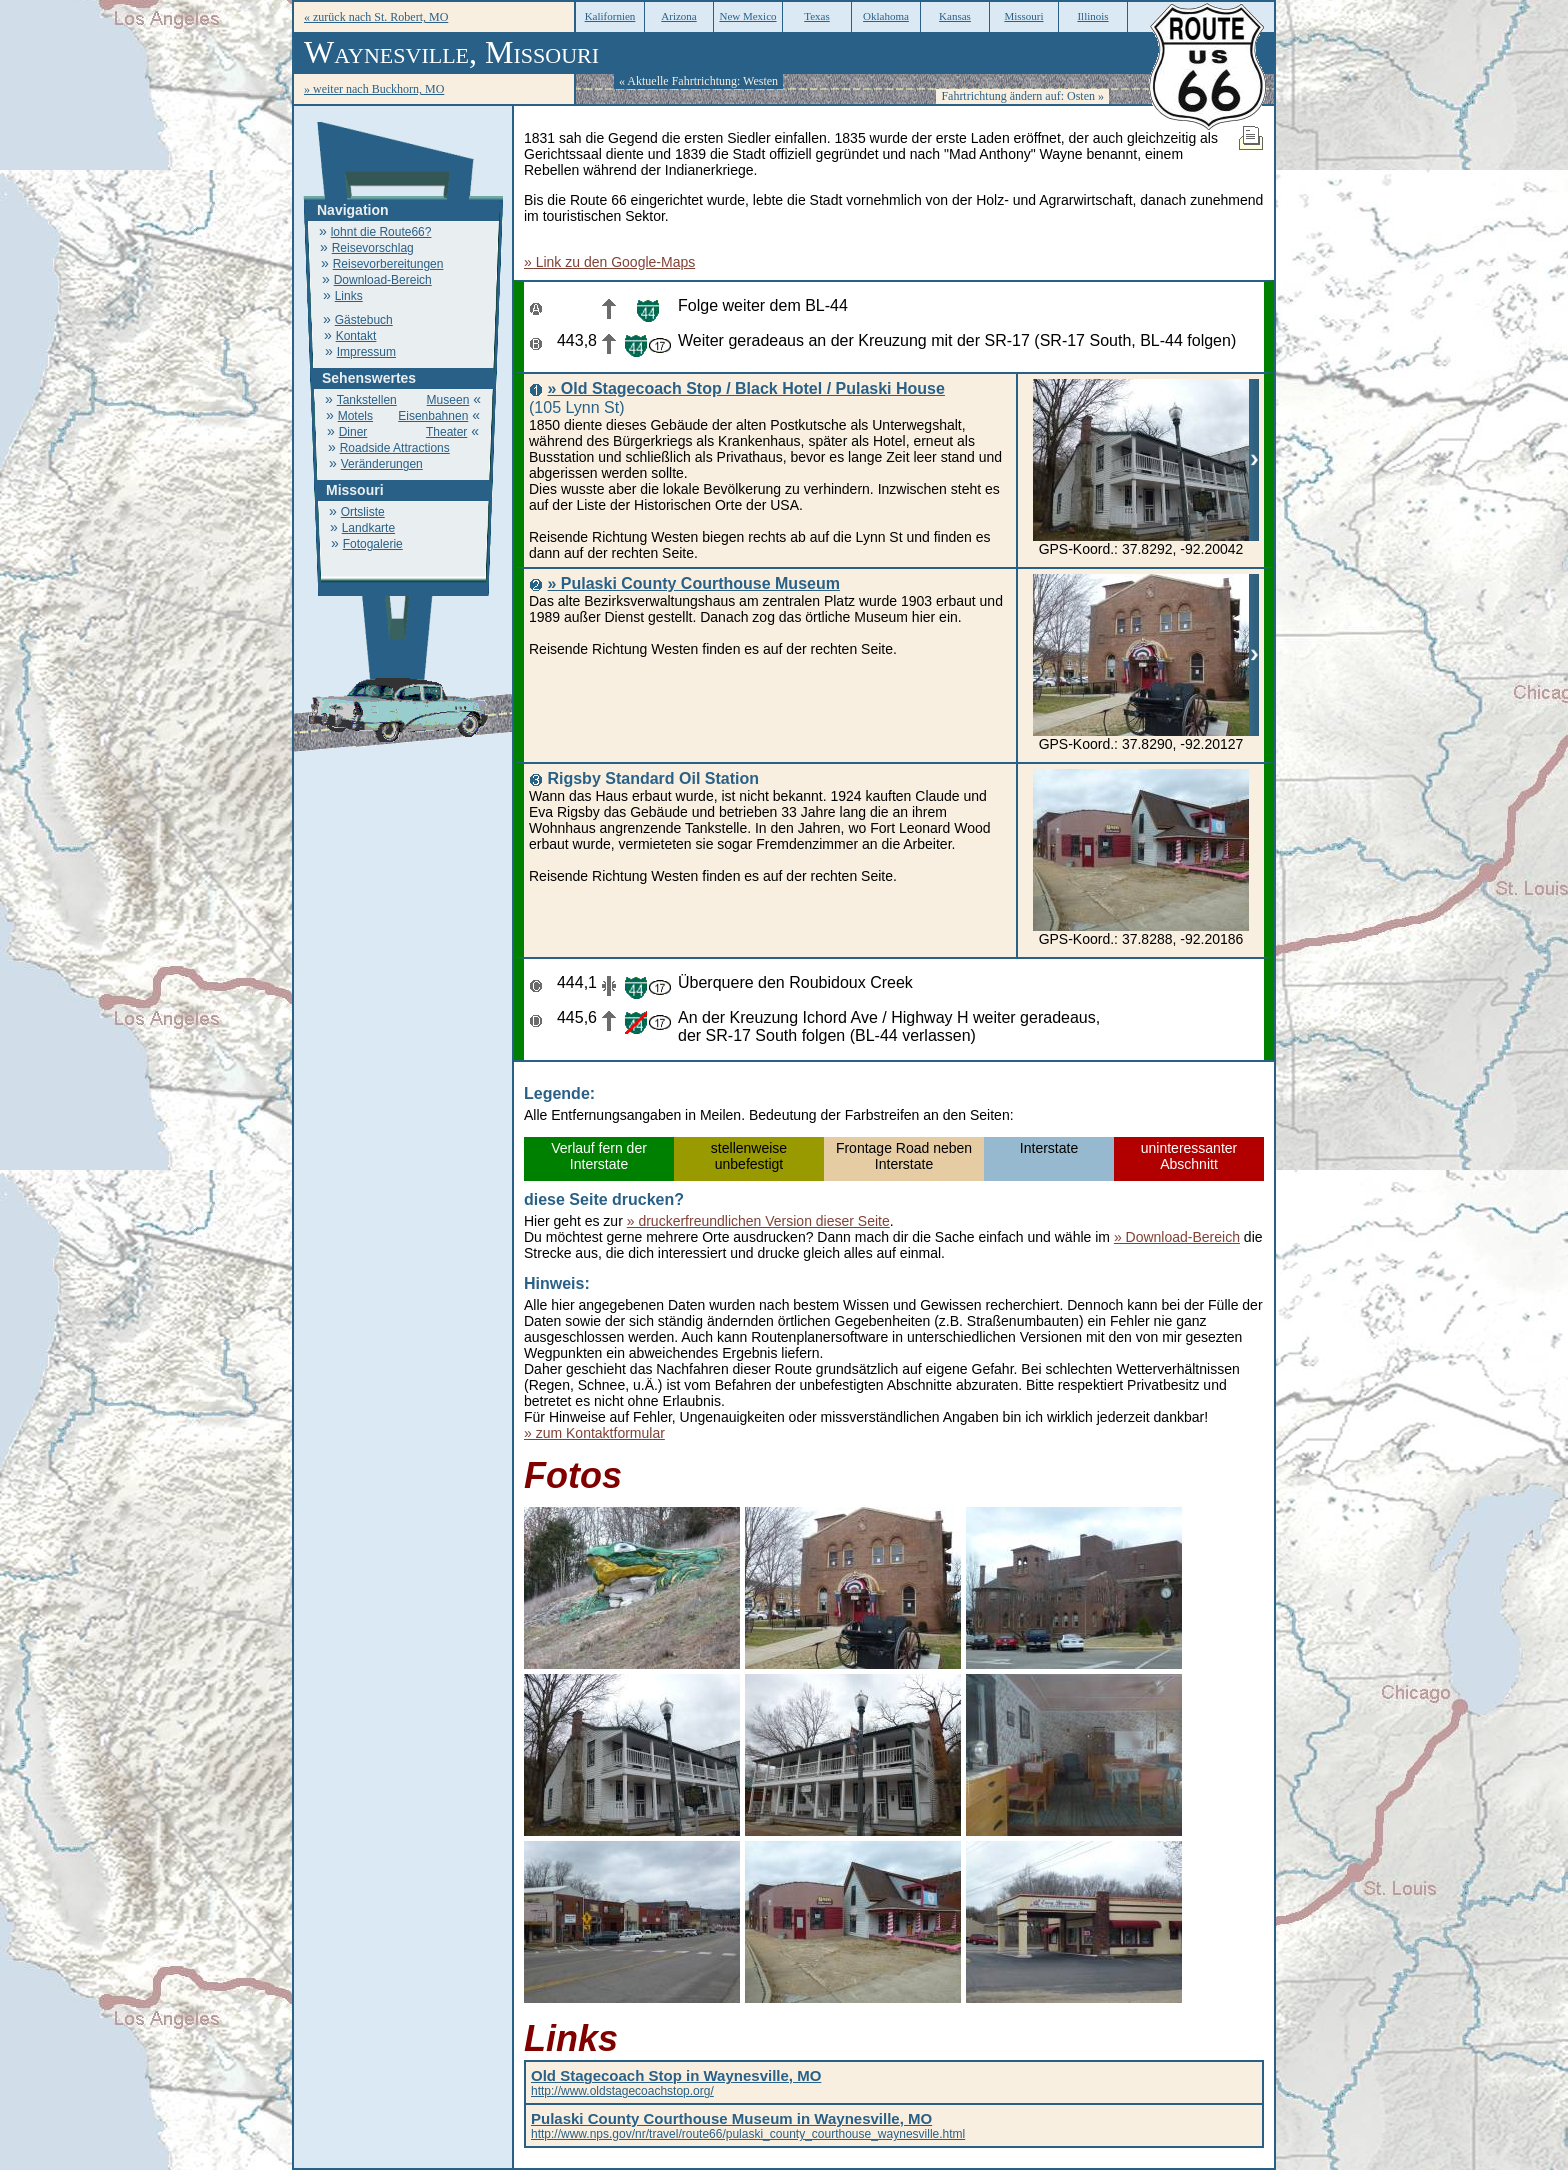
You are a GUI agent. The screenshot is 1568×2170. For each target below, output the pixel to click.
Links (349, 296)
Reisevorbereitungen (388, 264)
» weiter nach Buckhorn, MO (374, 89)
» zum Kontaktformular (594, 1433)
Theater (446, 432)
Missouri (1023, 16)
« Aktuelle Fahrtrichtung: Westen (698, 81)
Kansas (955, 16)
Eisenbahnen (433, 416)
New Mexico (747, 16)
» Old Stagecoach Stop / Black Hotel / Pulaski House (745, 388)
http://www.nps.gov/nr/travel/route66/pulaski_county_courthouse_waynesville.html (748, 2127)
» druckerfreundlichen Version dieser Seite (758, 1221)
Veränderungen (382, 464)
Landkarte (368, 528)
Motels (355, 416)
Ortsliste (363, 512)
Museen (448, 400)
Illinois (1092, 16)
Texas (817, 16)
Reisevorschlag (373, 248)
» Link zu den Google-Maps (609, 262)
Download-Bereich (383, 280)
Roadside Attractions (395, 448)
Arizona (678, 16)
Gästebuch (364, 320)
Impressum (366, 352)
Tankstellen (367, 400)
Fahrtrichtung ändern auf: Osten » (1022, 96)
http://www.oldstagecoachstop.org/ (676, 2084)
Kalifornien (610, 16)
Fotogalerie (373, 544)
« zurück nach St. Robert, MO (376, 17)
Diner (353, 432)
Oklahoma (886, 16)
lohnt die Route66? (381, 232)
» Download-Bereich (1177, 1237)
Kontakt (356, 336)
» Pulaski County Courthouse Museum (693, 583)
